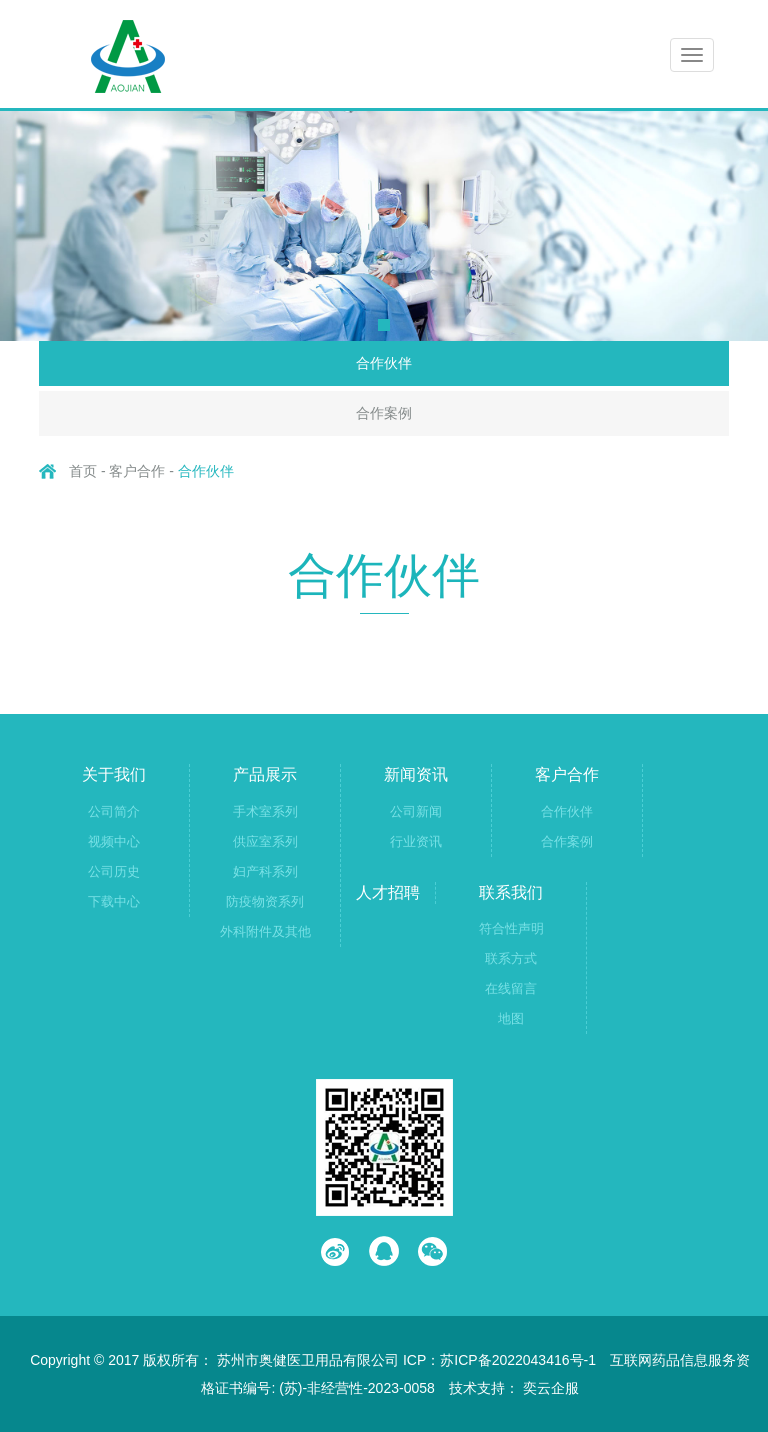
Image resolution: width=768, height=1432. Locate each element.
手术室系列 (265, 811)
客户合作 (567, 774)
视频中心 (114, 841)
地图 (511, 1018)
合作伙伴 (384, 363)
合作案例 (384, 413)
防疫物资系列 (265, 901)
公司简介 (114, 811)
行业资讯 (416, 841)
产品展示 (265, 774)
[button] (384, 325)
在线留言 (511, 988)
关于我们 (114, 774)
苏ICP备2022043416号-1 (518, 1360)
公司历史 (114, 871)
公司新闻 (416, 811)
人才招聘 (388, 892)
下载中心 (114, 901)
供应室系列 (265, 841)
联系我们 (511, 892)
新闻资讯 (416, 774)
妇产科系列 (265, 871)
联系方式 (511, 958)
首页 (83, 471)
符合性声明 (511, 928)
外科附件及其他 (265, 931)
